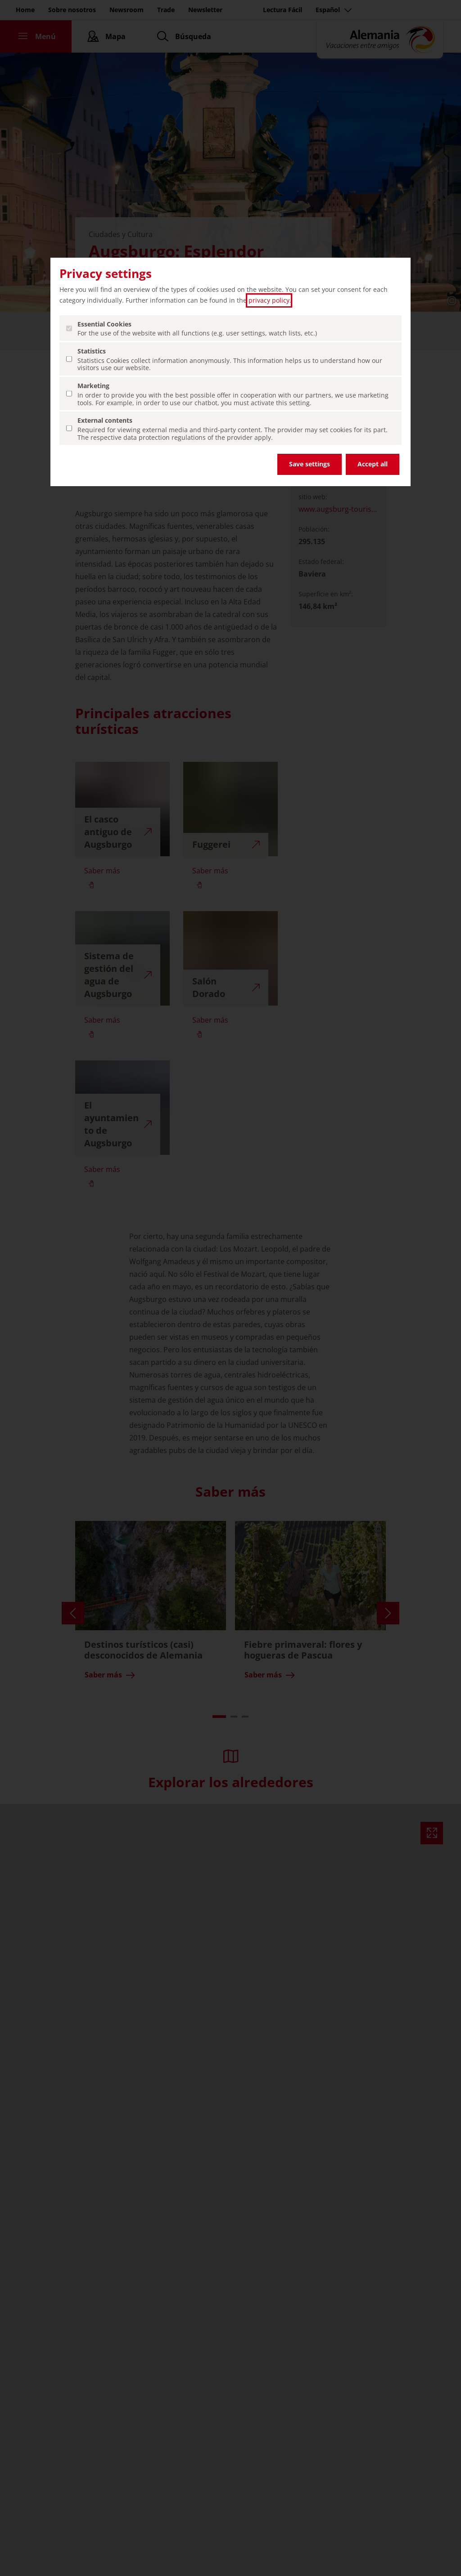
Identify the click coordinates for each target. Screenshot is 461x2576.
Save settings (309, 464)
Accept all (372, 464)
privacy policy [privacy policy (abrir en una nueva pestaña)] (269, 300)
